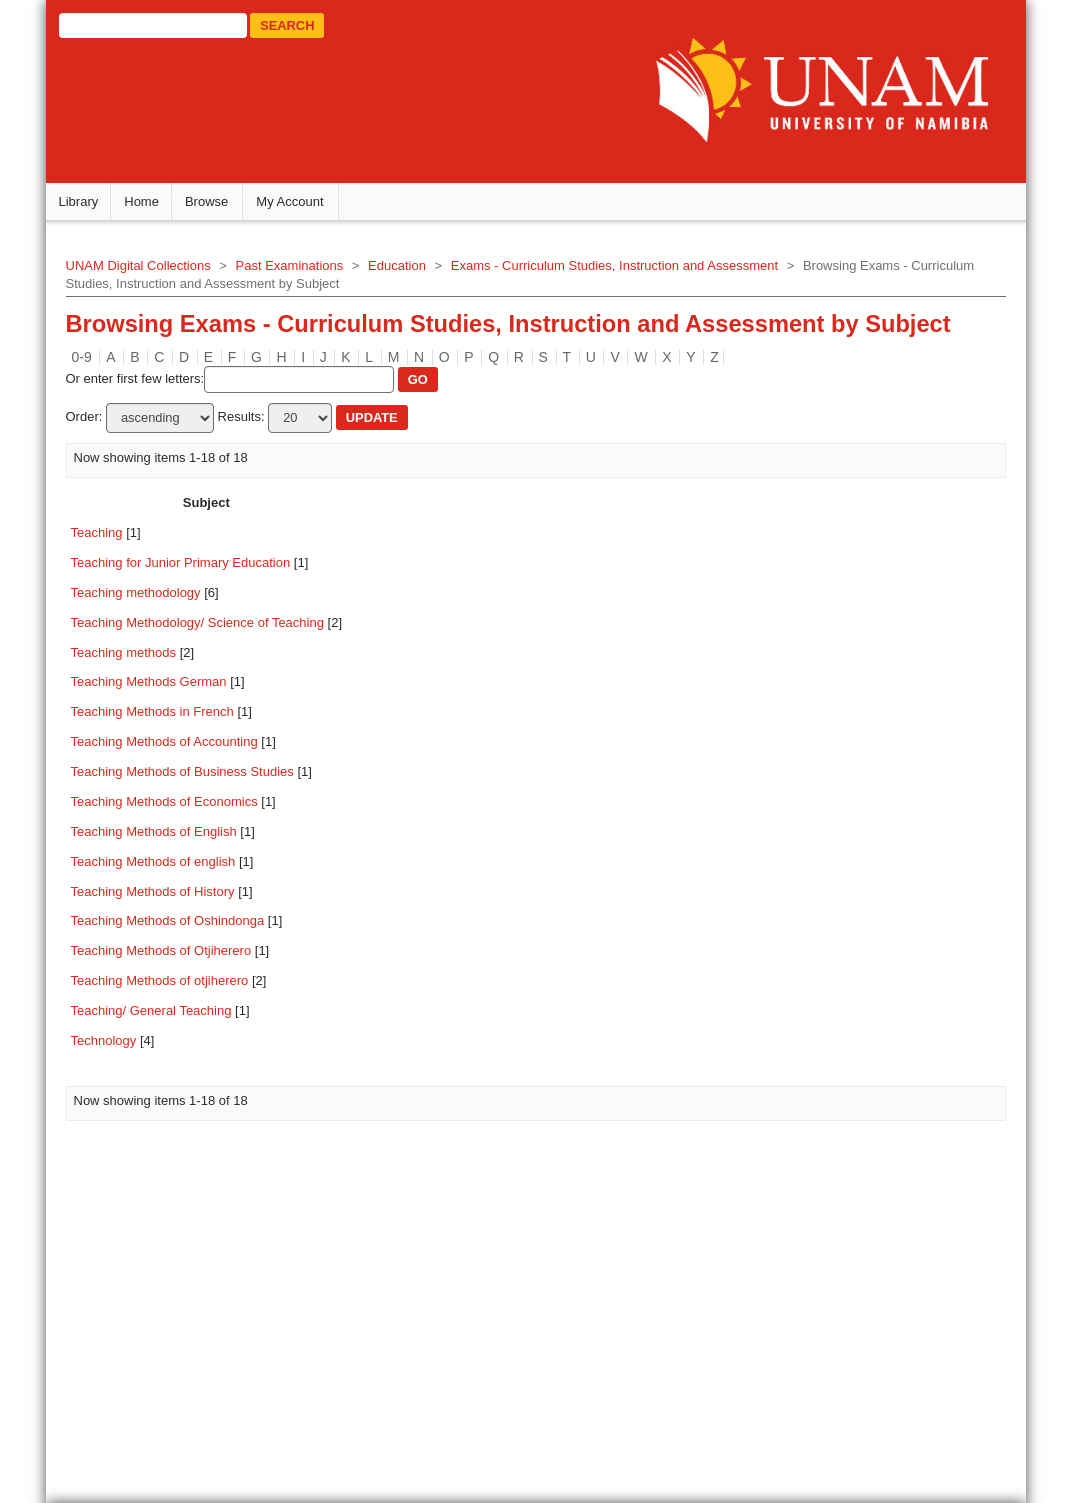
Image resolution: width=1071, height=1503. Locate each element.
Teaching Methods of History (168, 897)
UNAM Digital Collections (153, 272)
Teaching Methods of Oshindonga (183, 927)
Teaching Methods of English (169, 837)
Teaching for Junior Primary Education (196, 569)
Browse (221, 208)
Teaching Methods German (164, 688)
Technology (119, 1047)
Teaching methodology (151, 598)
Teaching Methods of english (168, 867)
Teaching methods (139, 658)
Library (94, 208)
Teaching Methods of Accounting (179, 748)
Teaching (112, 539)
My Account (304, 208)
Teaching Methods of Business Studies (197, 778)
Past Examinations (305, 272)
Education (412, 272)
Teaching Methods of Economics (179, 808)
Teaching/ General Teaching (166, 1017)
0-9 (97, 363)
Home (156, 208)
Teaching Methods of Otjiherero (176, 957)
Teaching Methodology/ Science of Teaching (212, 628)
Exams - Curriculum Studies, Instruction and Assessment (629, 272)
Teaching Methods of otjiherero (175, 987)
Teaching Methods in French (167, 718)
